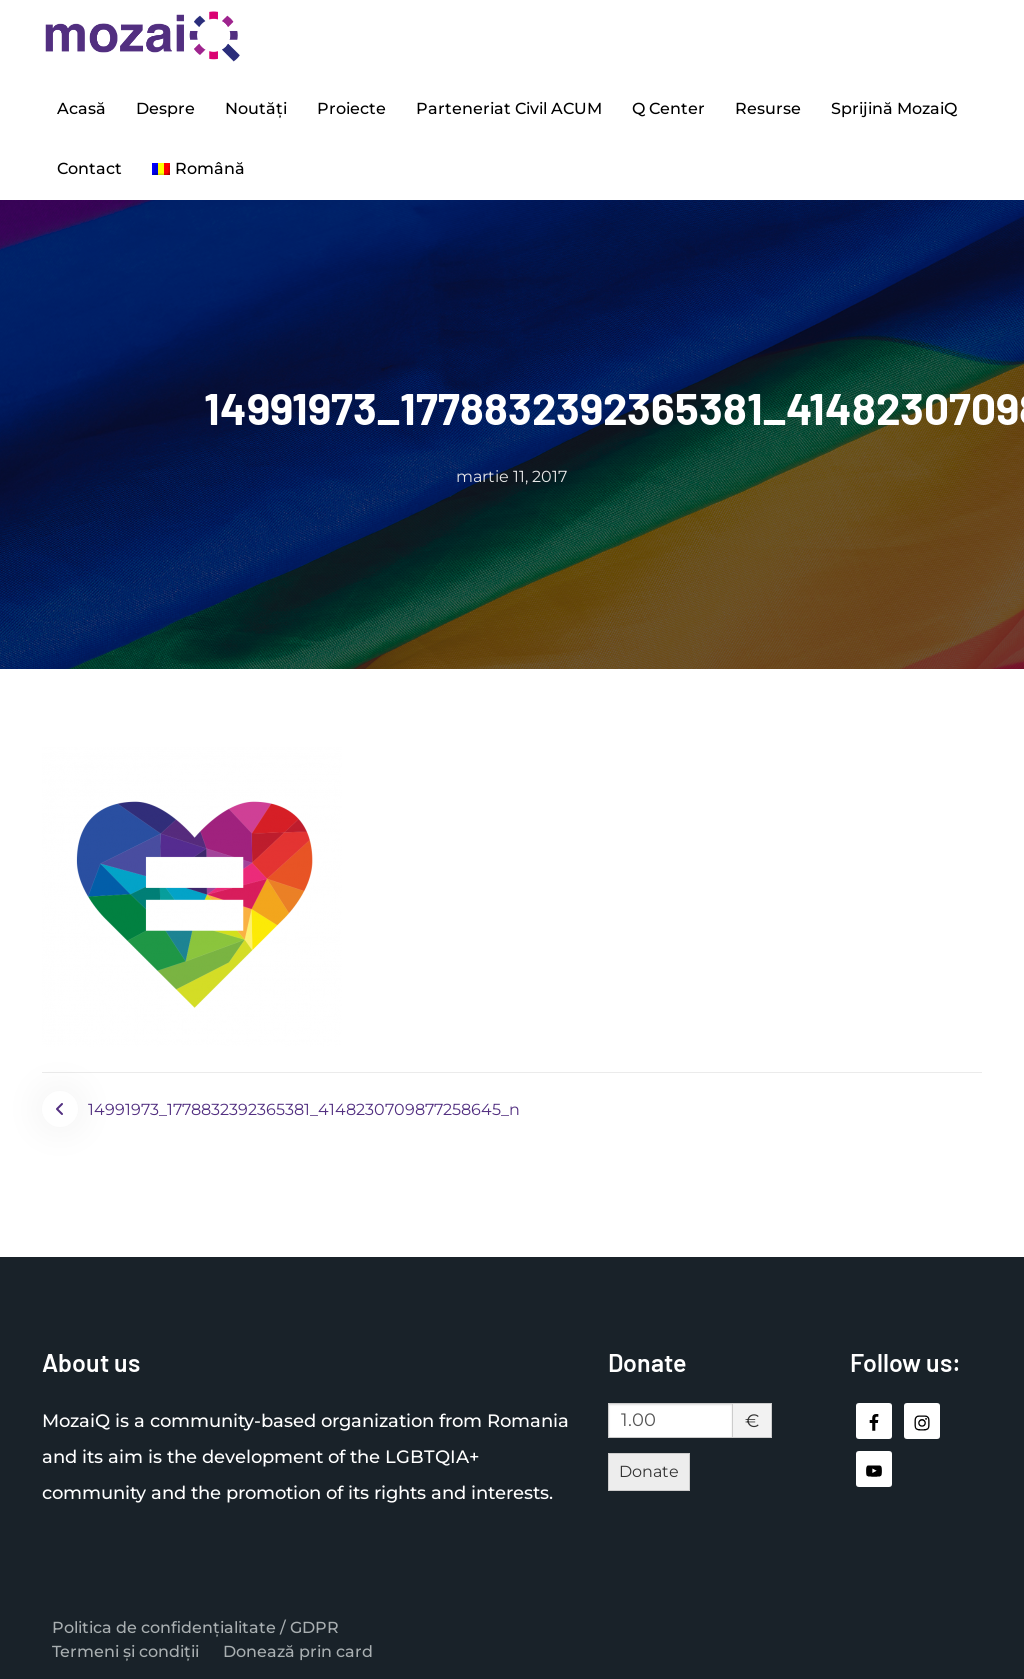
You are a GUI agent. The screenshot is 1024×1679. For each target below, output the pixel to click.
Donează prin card (298, 1651)
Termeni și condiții (125, 1651)
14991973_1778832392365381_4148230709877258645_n (304, 1109)
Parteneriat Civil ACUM (509, 108)
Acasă (81, 108)
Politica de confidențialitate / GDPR (195, 1627)
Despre (165, 108)
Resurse (768, 108)
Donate (649, 1471)
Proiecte (351, 108)
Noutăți (256, 108)
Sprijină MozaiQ (894, 108)
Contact (89, 168)
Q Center (668, 108)
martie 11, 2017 (511, 476)
